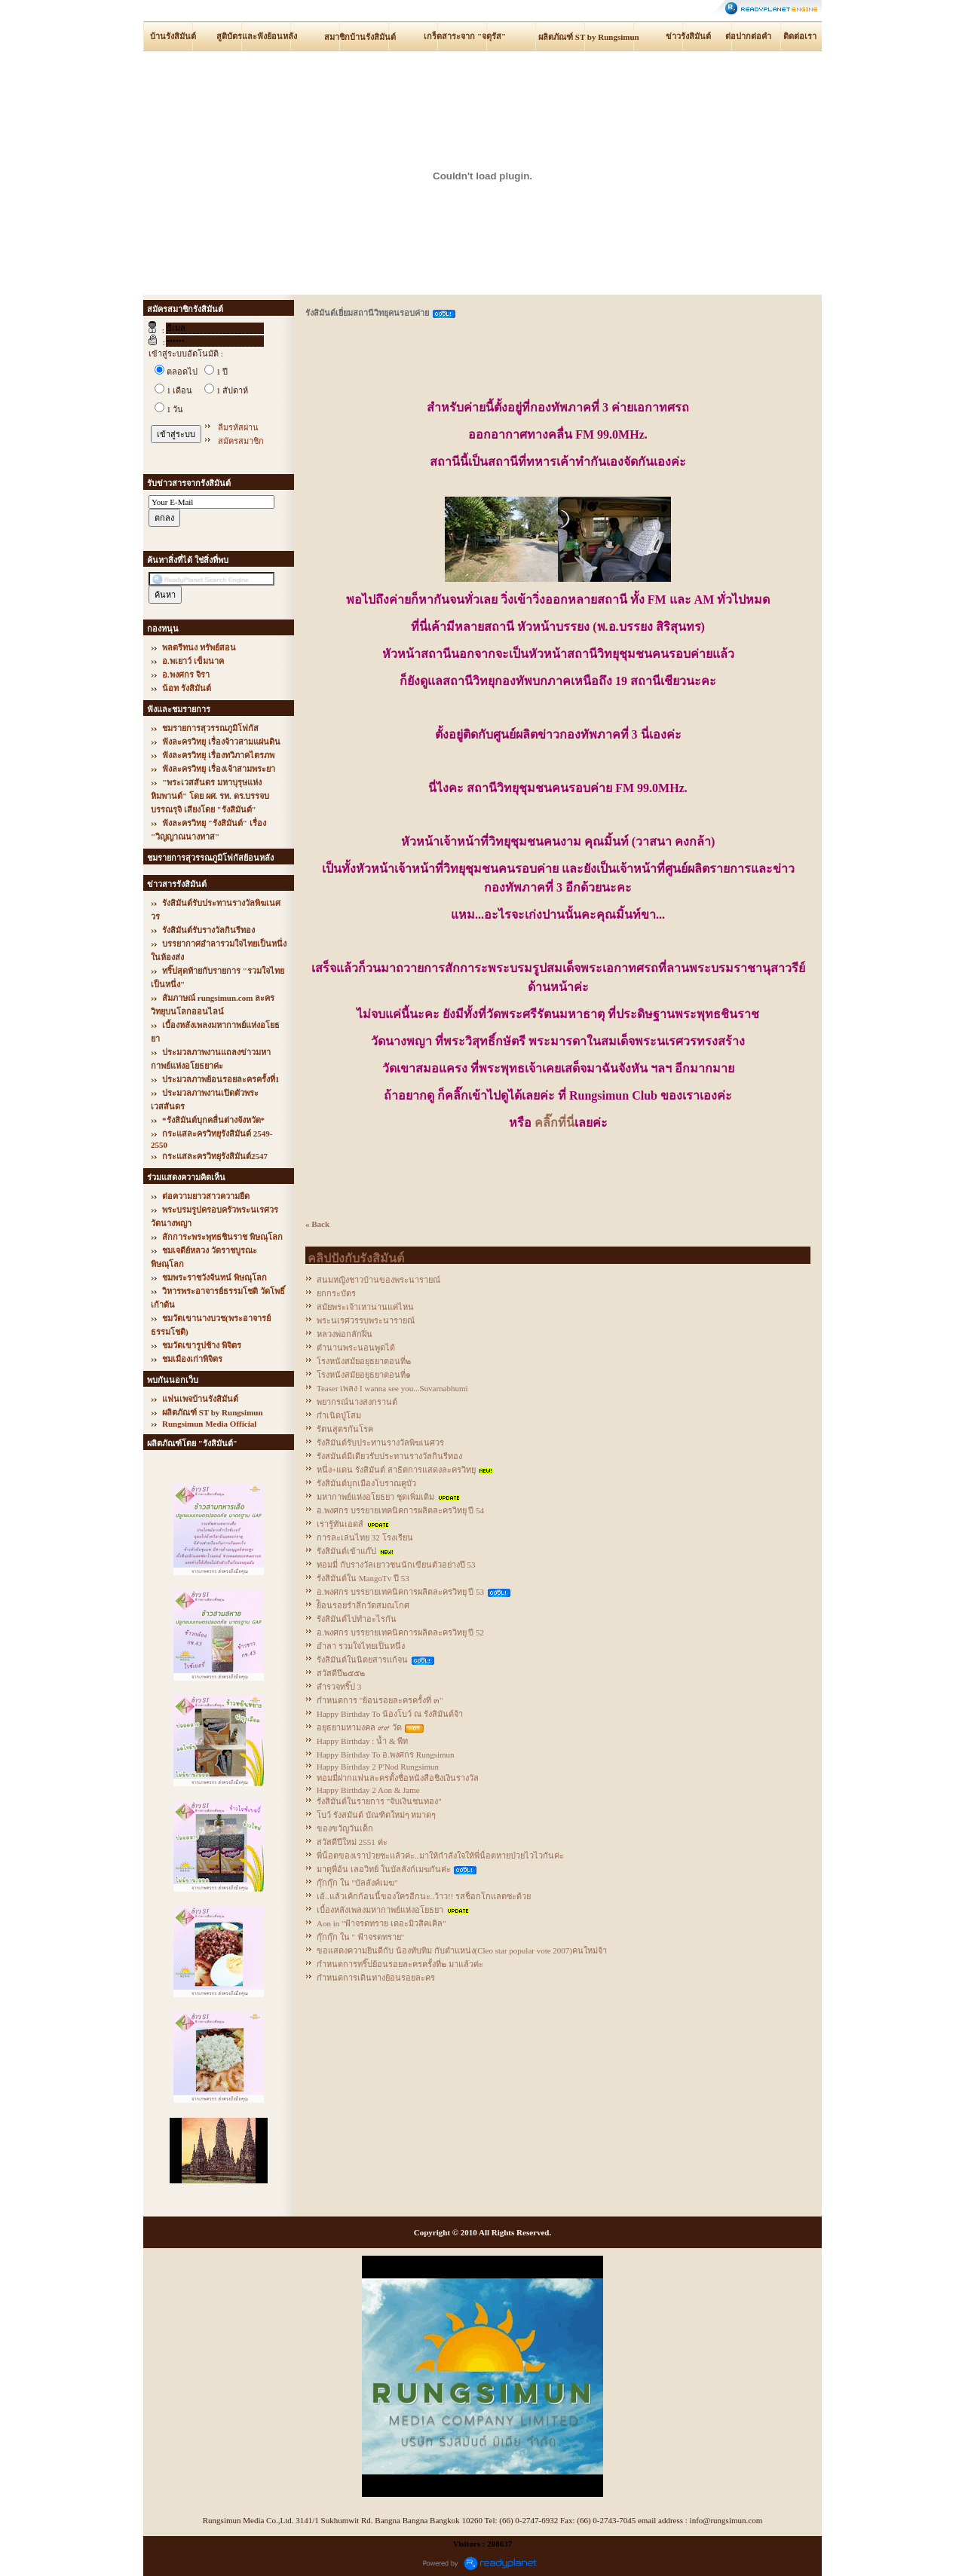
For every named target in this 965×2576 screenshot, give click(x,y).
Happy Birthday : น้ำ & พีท (362, 1740)
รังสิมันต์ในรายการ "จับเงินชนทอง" (379, 1801)
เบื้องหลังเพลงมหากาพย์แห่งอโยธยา (380, 1909)
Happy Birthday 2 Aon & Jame (368, 1789)
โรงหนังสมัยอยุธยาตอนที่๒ (364, 1361)
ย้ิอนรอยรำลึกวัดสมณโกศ (363, 1605)
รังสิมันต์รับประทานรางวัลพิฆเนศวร (380, 1442)
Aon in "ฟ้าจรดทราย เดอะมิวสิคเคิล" (381, 1923)
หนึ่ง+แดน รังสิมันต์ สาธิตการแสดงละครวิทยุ (396, 1469)
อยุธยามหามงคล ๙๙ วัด (359, 1727)
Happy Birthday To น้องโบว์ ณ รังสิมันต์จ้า (390, 1713)
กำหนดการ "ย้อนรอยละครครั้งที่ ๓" (380, 1700)
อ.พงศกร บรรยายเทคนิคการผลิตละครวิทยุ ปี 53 (400, 1591)
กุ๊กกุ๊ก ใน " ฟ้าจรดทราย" (360, 1936)
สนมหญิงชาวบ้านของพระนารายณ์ (378, 1279)
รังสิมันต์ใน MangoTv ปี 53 (363, 1578)
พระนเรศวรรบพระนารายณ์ (366, 1320)
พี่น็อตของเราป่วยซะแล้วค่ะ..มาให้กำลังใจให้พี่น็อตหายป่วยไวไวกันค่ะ (440, 1855)
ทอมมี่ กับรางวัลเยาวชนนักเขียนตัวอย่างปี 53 (396, 1564)
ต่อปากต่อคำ (748, 36)
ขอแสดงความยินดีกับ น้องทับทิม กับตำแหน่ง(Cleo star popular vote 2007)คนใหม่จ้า (462, 1950)
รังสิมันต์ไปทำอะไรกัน (357, 1618)
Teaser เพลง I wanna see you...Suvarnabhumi (392, 1388)
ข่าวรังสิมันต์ (688, 36)
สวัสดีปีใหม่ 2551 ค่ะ (352, 1841)
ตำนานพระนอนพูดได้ (356, 1347)
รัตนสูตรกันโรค (345, 1428)
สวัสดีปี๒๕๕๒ (341, 1673)
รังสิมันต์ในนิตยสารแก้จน (362, 1659)
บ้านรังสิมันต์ (173, 36)
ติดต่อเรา (799, 36)
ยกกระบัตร (336, 1293)
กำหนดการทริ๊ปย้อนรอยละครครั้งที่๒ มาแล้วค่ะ (400, 1964)
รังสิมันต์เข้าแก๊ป (346, 1551)
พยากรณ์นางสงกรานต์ (357, 1401)
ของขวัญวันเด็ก (345, 1828)
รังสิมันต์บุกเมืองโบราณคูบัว (366, 1483)
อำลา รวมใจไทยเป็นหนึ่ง (361, 1646)
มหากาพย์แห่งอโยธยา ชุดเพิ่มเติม (375, 1496)
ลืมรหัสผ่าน (238, 427)
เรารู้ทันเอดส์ (340, 1523)
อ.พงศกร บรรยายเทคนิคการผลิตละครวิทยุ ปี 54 (400, 1510)
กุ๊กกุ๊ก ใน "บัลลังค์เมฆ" (357, 1882)
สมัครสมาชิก (241, 440)
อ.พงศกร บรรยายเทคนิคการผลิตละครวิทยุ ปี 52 (400, 1632)
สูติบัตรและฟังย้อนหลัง (256, 36)
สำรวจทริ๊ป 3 (339, 1686)
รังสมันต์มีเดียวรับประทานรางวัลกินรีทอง (389, 1456)
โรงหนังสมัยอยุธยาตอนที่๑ (364, 1374)
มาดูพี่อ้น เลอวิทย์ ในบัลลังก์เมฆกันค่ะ (384, 1869)
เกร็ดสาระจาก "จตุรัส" (465, 36)
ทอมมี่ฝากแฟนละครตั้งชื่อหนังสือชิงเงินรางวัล (398, 1777)
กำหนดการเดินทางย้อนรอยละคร (376, 1977)
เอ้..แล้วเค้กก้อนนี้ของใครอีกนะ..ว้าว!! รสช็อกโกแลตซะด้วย (424, 1896)
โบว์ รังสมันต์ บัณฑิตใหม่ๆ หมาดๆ (376, 1814)
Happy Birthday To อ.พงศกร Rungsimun (386, 1754)
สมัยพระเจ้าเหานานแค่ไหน (365, 1306)
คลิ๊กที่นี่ (554, 1122)
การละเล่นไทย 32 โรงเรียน (365, 1537)
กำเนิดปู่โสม (339, 1415)
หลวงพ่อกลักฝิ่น (344, 1333)
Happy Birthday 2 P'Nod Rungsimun (378, 1766)
